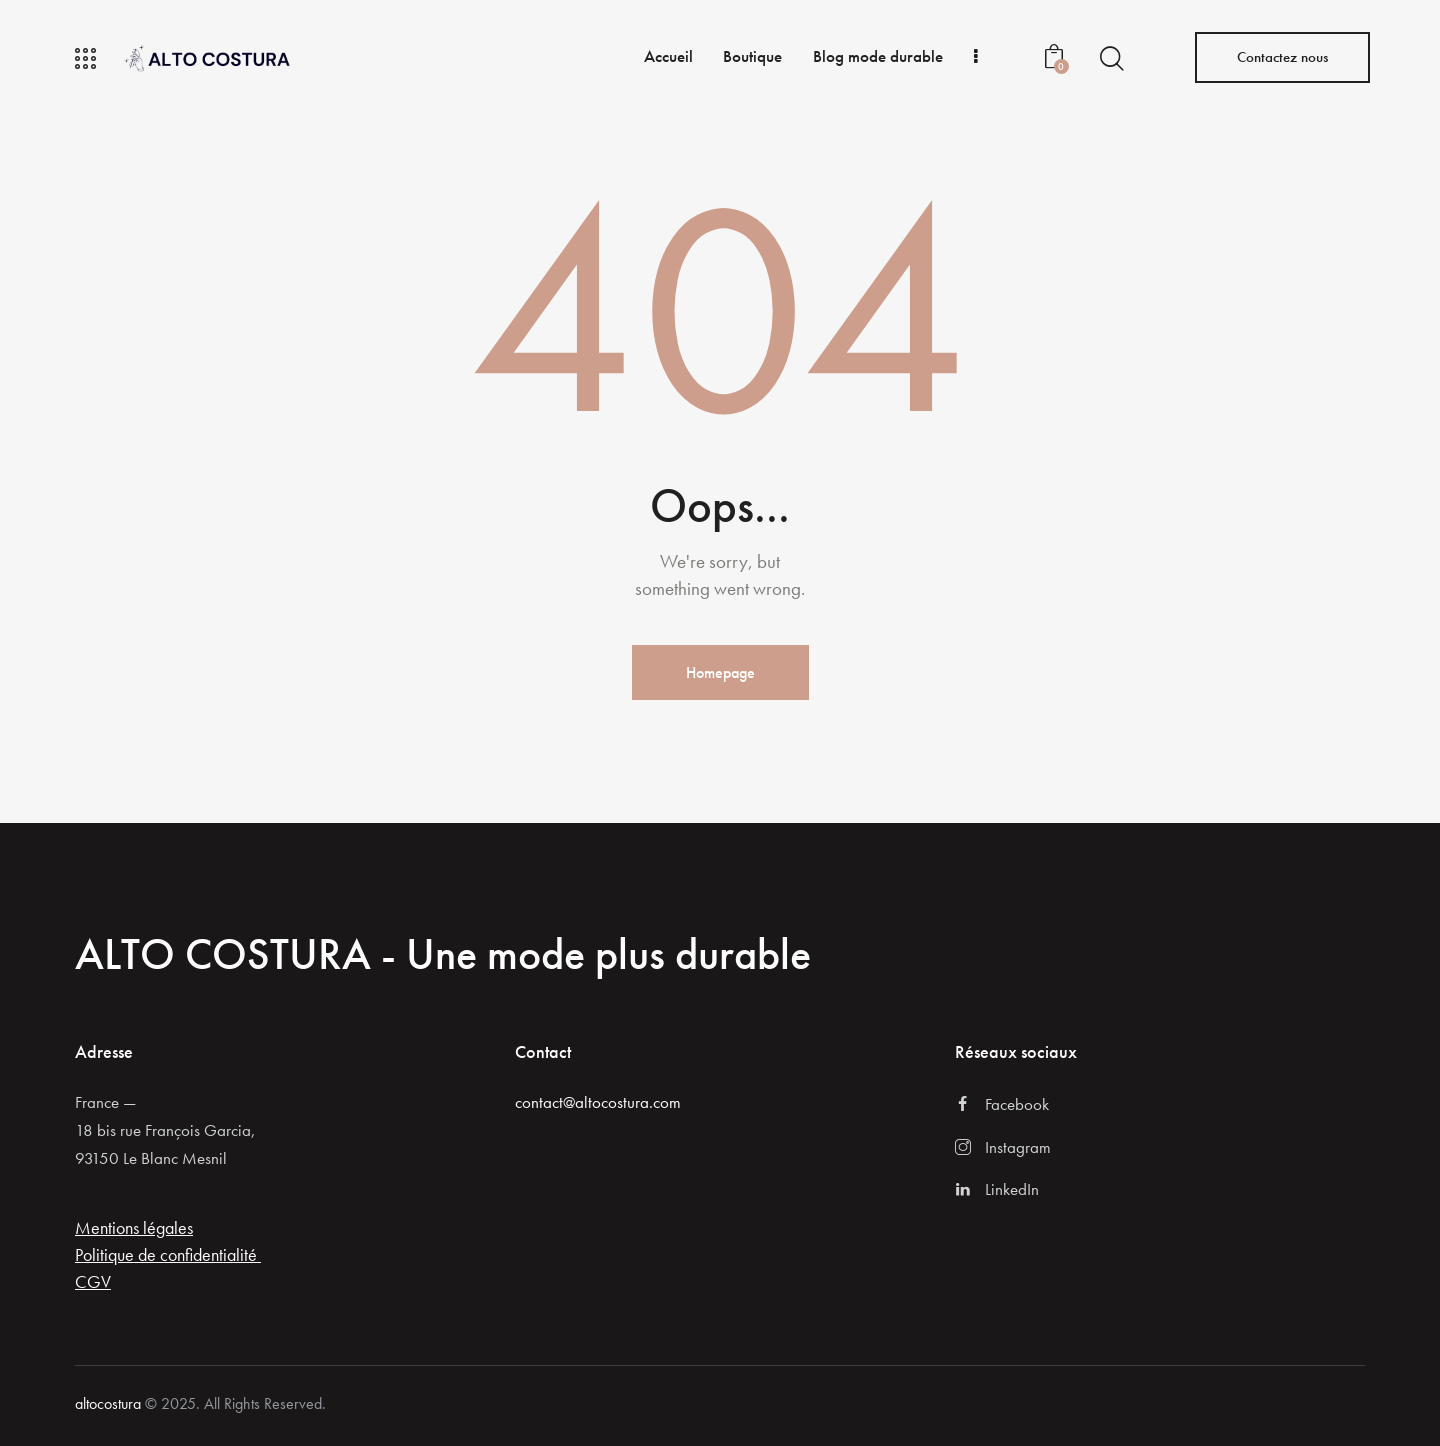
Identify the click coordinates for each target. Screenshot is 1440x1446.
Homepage (720, 672)
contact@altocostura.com (598, 1102)
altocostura (108, 1403)
